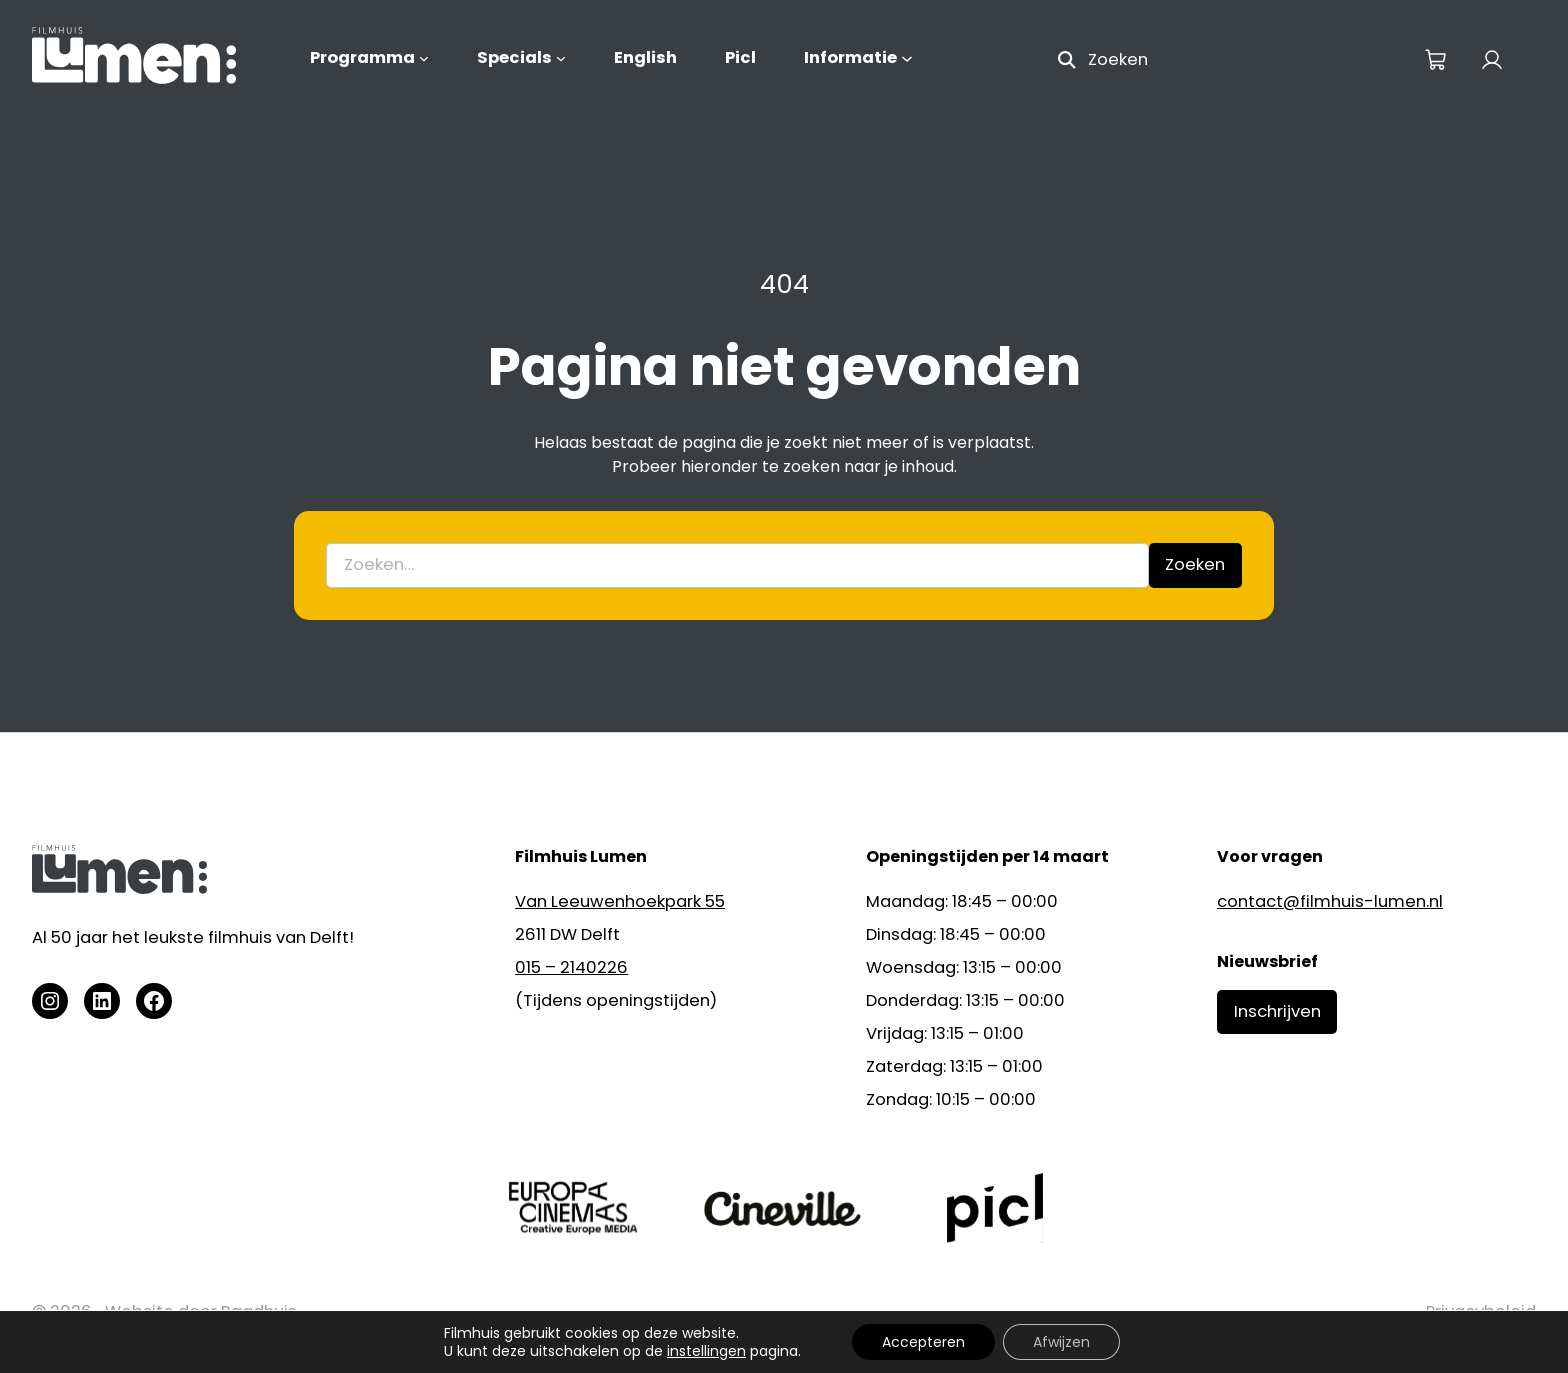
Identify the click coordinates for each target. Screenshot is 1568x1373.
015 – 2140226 (571, 967)
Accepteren (923, 1342)
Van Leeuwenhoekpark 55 (620, 901)
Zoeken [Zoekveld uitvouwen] (1118, 59)
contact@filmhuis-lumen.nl (1330, 901)
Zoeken (1195, 564)
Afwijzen (1061, 1342)
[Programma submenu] (424, 58)
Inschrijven (1277, 1011)
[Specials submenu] (561, 58)
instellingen (706, 1351)
